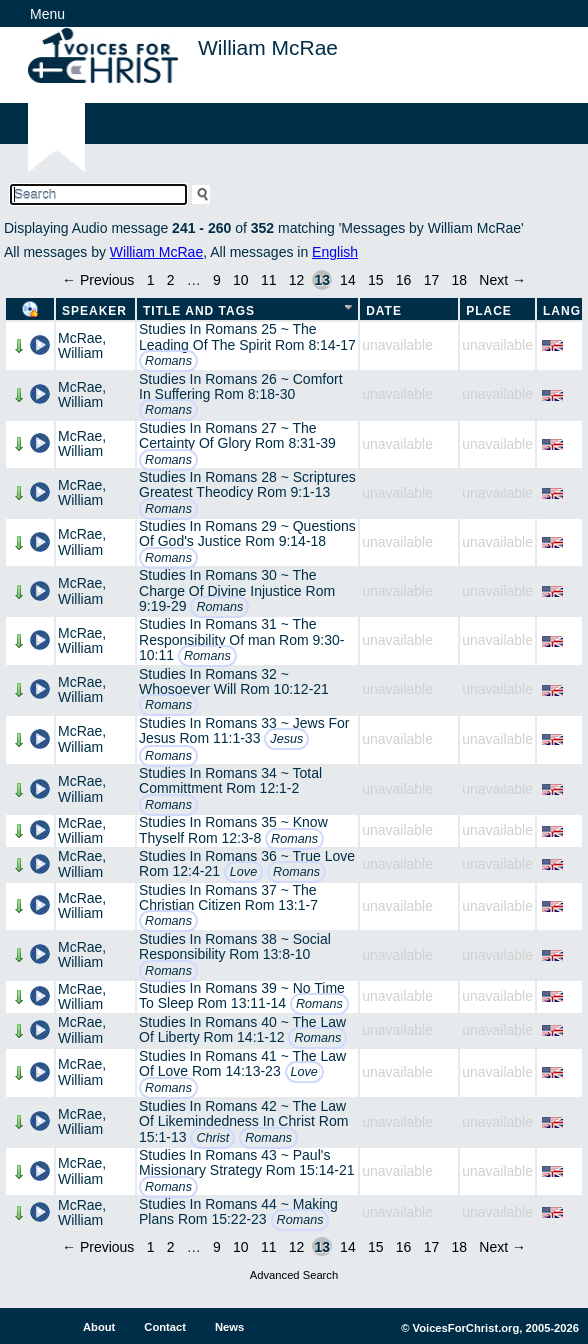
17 (432, 280)
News (229, 1327)
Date (384, 311)
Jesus (286, 739)
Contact (165, 1327)
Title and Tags (199, 311)
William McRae (156, 252)
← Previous (98, 280)
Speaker (94, 311)
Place (489, 311)
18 (459, 280)
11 (269, 280)
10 (241, 280)
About (99, 1327)
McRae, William (82, 345)
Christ (212, 1138)
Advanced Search (294, 1275)
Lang (562, 311)
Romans (168, 361)
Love (243, 872)
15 (376, 280)
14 (348, 280)
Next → (502, 280)
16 (404, 280)
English (335, 252)
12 (297, 280)
